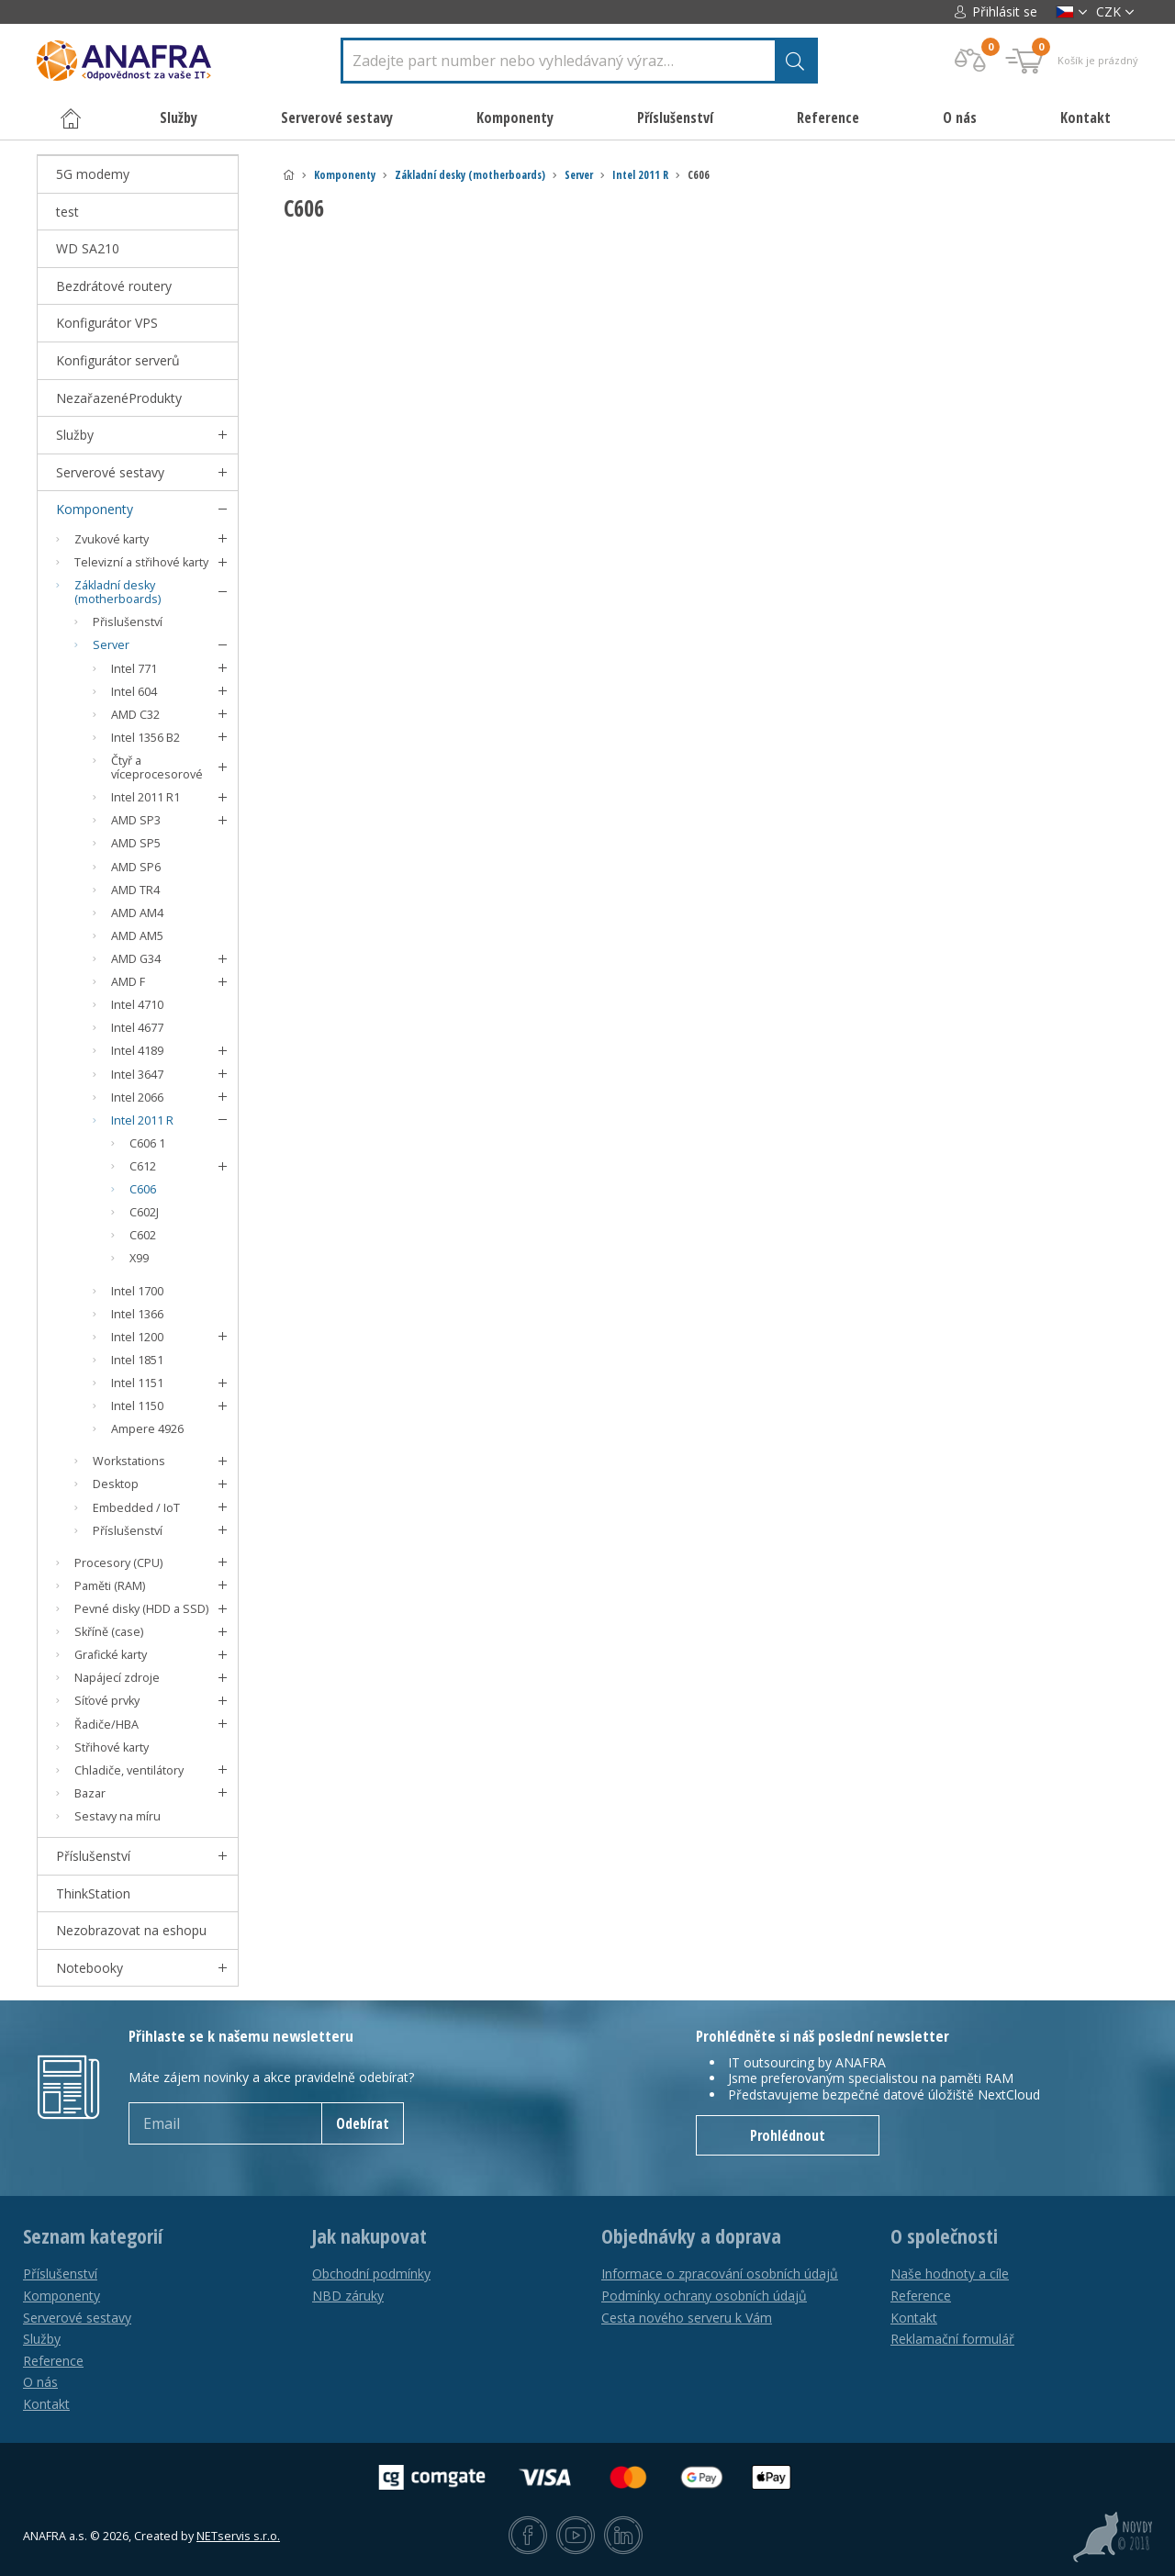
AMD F (128, 982)
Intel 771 (134, 669)
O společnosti (944, 2236)
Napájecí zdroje (117, 1678)
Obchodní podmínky (371, 2273)
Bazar (90, 1793)
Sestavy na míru (117, 1816)
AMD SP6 (136, 867)
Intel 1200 (137, 1337)
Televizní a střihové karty (141, 562)
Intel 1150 (137, 1406)
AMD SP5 (136, 843)
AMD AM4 (137, 913)
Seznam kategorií (92, 2236)
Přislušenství (127, 622)
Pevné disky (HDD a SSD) (141, 1609)
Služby (75, 434)
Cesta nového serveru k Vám (686, 2317)
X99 (139, 1258)
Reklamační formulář (952, 2338)
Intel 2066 (137, 1097)
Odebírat (362, 2123)
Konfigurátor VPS (107, 322)
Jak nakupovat (369, 2236)
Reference (828, 117)
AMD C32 (135, 714)
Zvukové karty (111, 539)
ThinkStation (93, 1893)
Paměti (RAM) (109, 1586)
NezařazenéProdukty (119, 398)
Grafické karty (110, 1655)
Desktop (116, 1484)
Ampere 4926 (147, 1429)
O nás (960, 117)
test (67, 211)
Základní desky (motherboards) (470, 175)
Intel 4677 (137, 1028)
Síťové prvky (107, 1700)
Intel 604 (134, 692)
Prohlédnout (787, 2135)
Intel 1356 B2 (145, 737)
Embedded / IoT (136, 1508)
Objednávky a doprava (691, 2236)
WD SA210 (87, 248)
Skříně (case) (108, 1632)
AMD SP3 (136, 820)
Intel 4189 (137, 1050)
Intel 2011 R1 (145, 797)
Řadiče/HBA (106, 1724)
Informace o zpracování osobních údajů (719, 2273)
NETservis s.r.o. (238, 2536)
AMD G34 (136, 959)
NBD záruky (348, 2295)
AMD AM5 (137, 936)
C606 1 (147, 1143)
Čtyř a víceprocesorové (157, 767)
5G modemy (92, 174)
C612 (142, 1166)
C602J (144, 1212)
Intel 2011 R (640, 175)
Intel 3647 (137, 1074)
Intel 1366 (137, 1314)
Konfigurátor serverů (118, 360)
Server (579, 175)
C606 (142, 1189)
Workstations (129, 1461)
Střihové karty (111, 1747)
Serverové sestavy (110, 472)
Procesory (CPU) (118, 1563)
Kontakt (1085, 117)
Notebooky (89, 1968)
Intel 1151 (137, 1383)
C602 (142, 1235)
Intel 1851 (137, 1360)
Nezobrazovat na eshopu (131, 1930)
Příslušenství (127, 1531)
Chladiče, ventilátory (129, 1770)
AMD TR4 (135, 890)
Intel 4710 (137, 1005)
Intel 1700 (137, 1291)
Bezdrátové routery (114, 286)
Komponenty (344, 175)
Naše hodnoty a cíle (949, 2273)
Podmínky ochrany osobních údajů (704, 2295)
